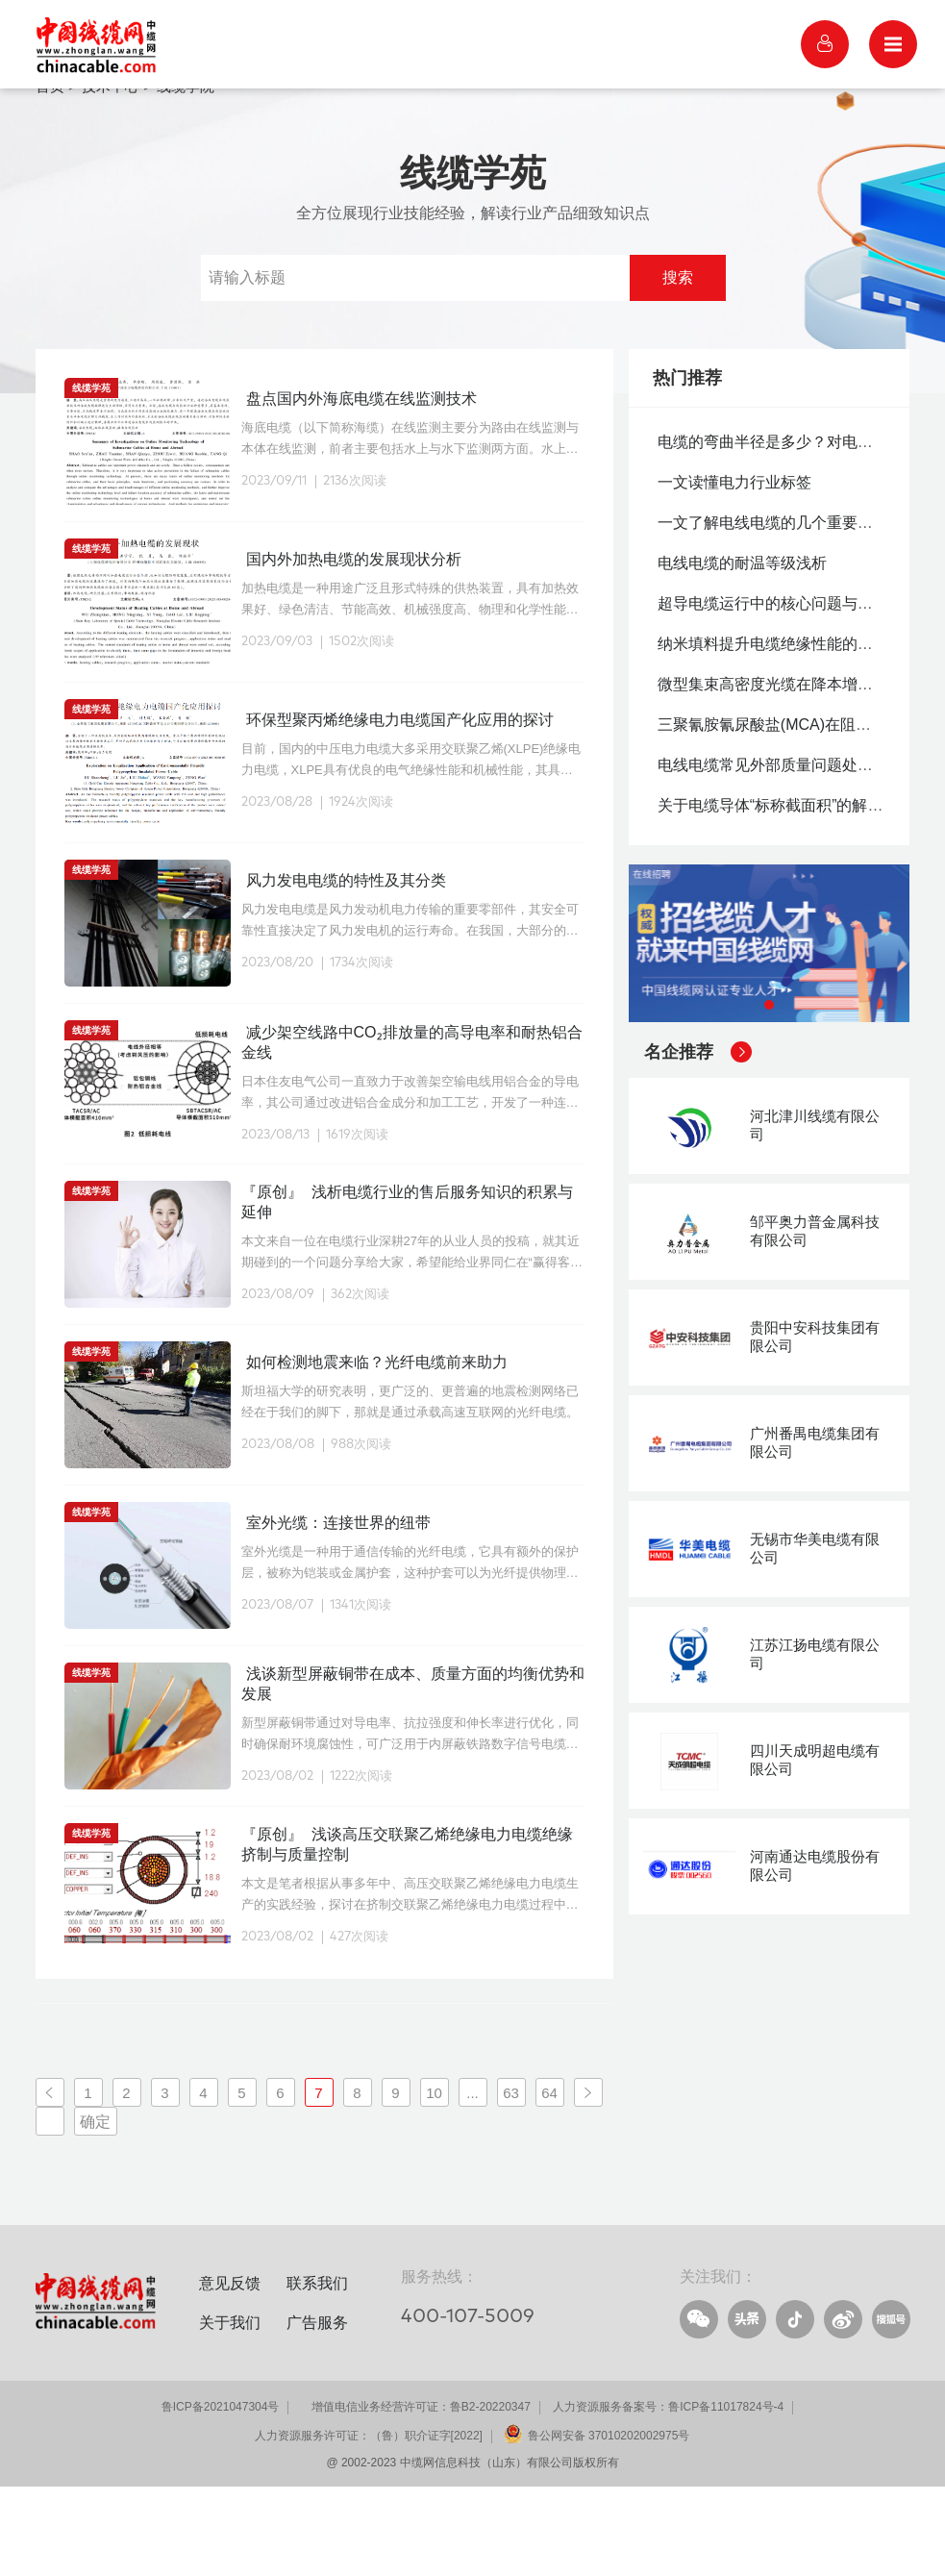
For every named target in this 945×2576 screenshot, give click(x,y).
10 (434, 2181)
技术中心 (110, 174)
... (472, 2181)
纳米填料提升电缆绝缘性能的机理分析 (788, 732)
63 (511, 2181)
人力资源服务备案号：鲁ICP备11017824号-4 (668, 2496)
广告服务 (317, 2412)
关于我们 (230, 2412)
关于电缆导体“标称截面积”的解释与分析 (794, 894)
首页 (50, 174)
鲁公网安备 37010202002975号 (609, 2525)
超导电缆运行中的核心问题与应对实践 (788, 692)
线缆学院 (185, 174)
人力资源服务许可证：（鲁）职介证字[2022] (369, 2525)
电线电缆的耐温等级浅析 (742, 651)
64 (549, 2181)
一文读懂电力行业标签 (734, 571)
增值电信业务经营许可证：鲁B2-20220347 (421, 2496)
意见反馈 (230, 2371)
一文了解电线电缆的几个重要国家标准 (788, 611)
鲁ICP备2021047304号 (221, 2496)
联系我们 (317, 2371)
